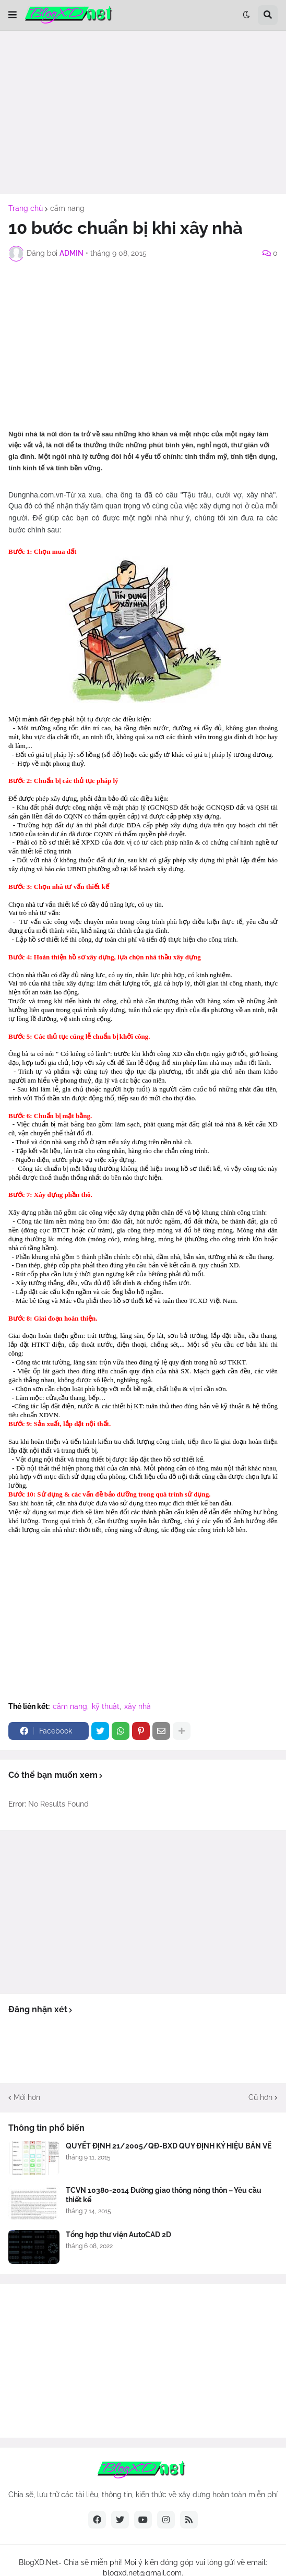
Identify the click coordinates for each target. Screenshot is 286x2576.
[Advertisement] (143, 112)
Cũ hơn (260, 2097)
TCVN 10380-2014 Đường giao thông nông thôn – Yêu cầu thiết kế (163, 2195)
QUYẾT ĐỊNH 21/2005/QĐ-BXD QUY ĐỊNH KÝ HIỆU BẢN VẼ (168, 2146)
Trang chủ (25, 208)
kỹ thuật (106, 1706)
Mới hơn (27, 2097)
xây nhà (137, 1706)
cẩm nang (67, 208)
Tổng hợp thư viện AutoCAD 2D (118, 2234)
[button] (12, 15)
